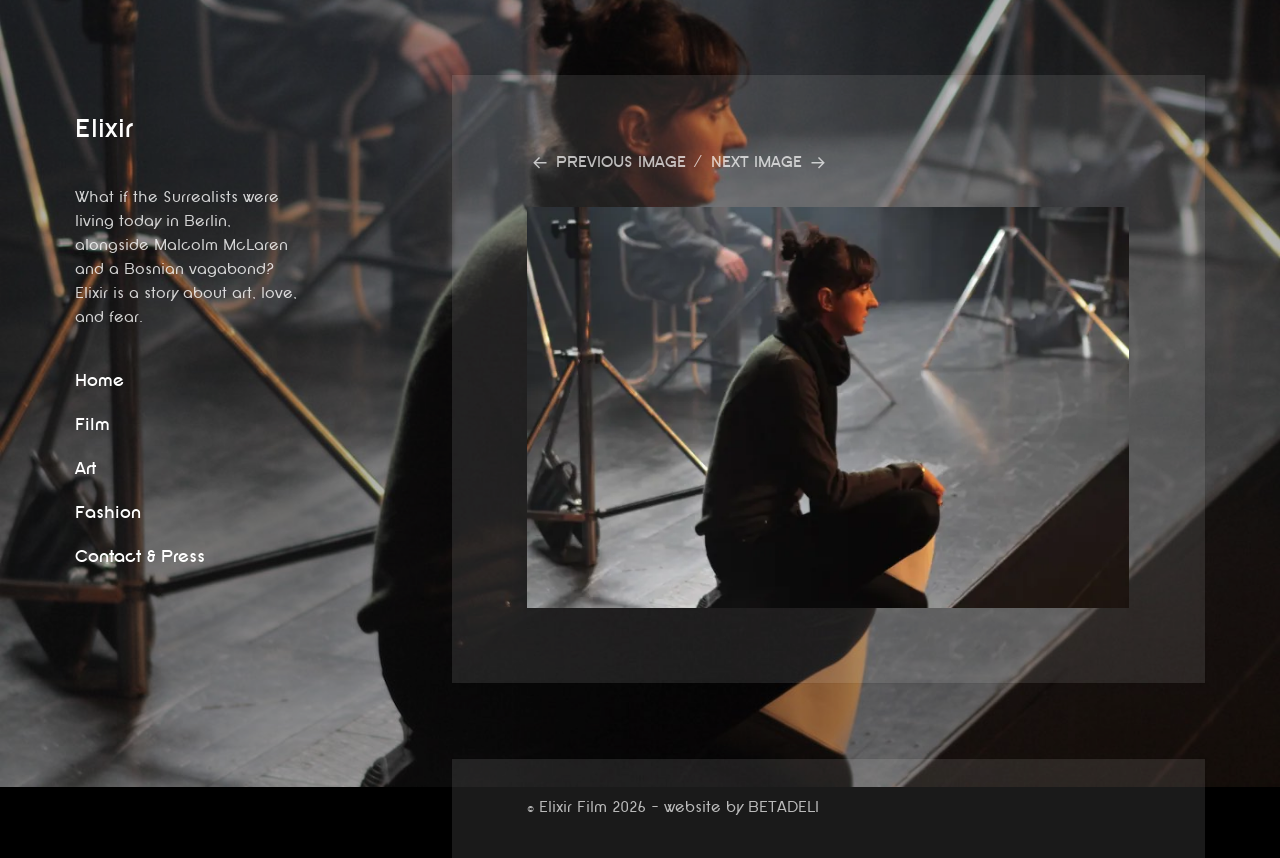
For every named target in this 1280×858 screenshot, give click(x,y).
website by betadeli (15, 843)
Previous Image (621, 162)
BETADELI (783, 807)
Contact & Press (140, 556)
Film (92, 424)
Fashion (108, 512)
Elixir (104, 128)
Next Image (756, 162)
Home (99, 380)
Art (85, 468)
